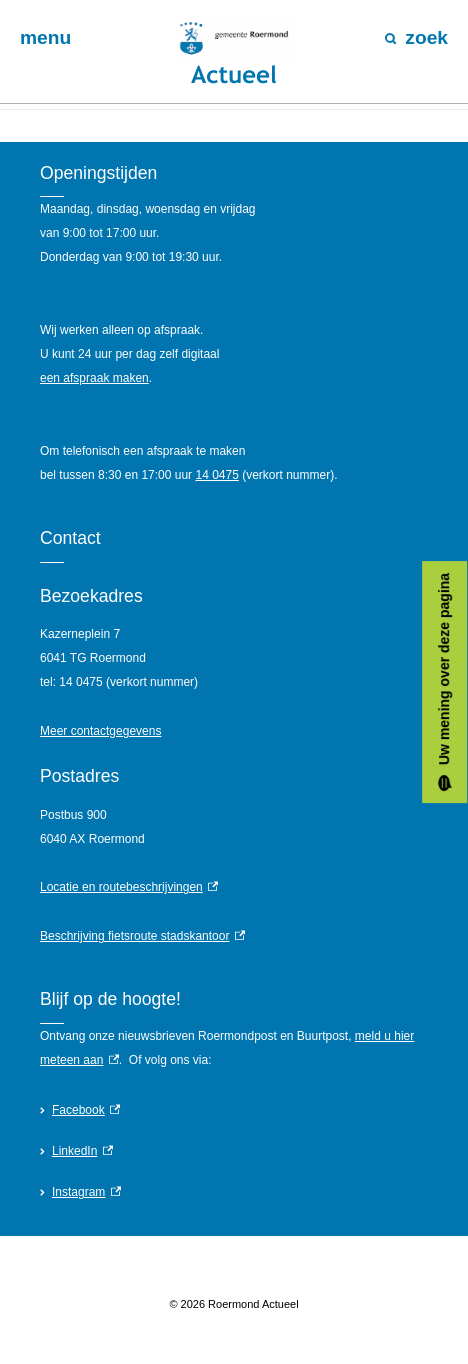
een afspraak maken (94, 378)
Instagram (86, 1192)
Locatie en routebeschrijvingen (129, 887)
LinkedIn (82, 1151)
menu (45, 37)
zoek (416, 37)
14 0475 (216, 475)
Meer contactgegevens (100, 731)
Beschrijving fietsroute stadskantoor (142, 936)
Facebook (86, 1110)
